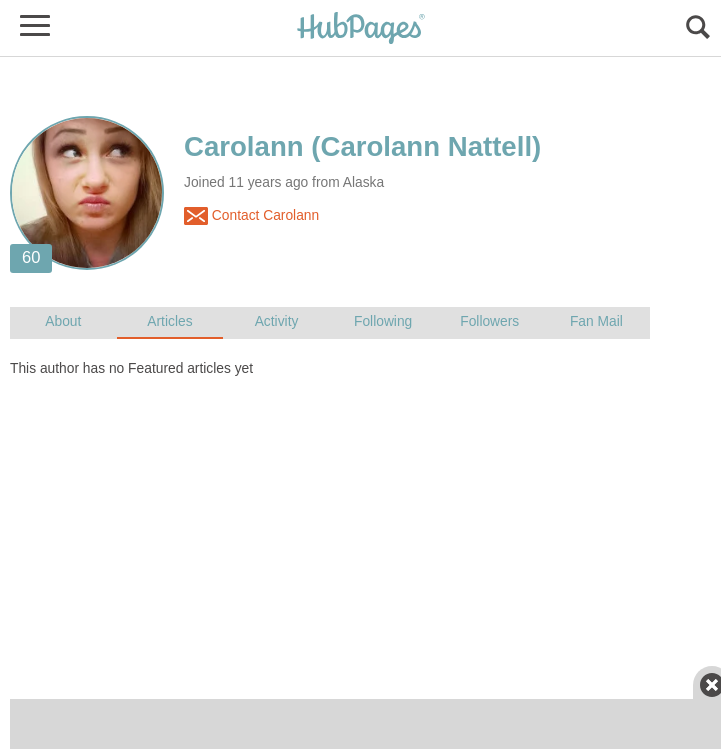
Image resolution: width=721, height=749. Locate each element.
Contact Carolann (251, 216)
